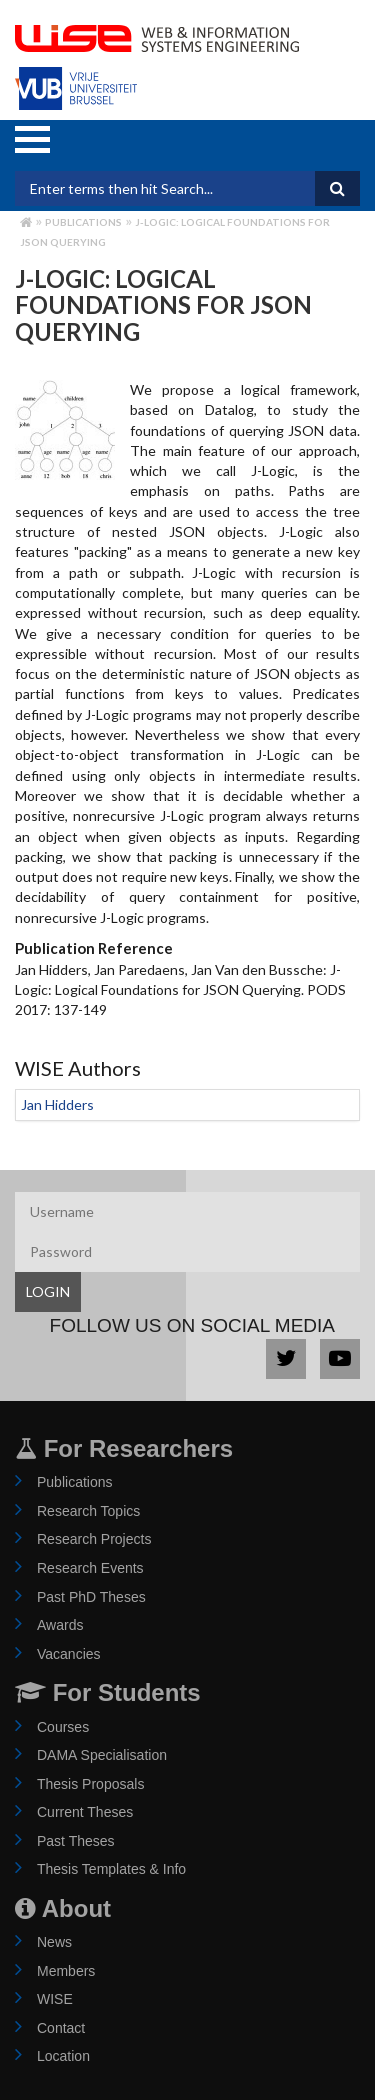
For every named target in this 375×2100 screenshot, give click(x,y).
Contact (61, 2028)
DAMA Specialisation (102, 1755)
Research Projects (94, 1539)
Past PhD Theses (91, 1597)
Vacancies (69, 1654)
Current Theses (85, 1812)
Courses (63, 1727)
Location (63, 2056)
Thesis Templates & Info (111, 1869)
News (54, 1942)
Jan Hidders (57, 1104)
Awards (60, 1625)
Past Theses (76, 1841)
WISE (55, 1999)
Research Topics (88, 1511)
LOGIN (48, 1291)
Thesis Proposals (90, 1784)
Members (66, 1971)
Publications (83, 222)
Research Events (90, 1568)
